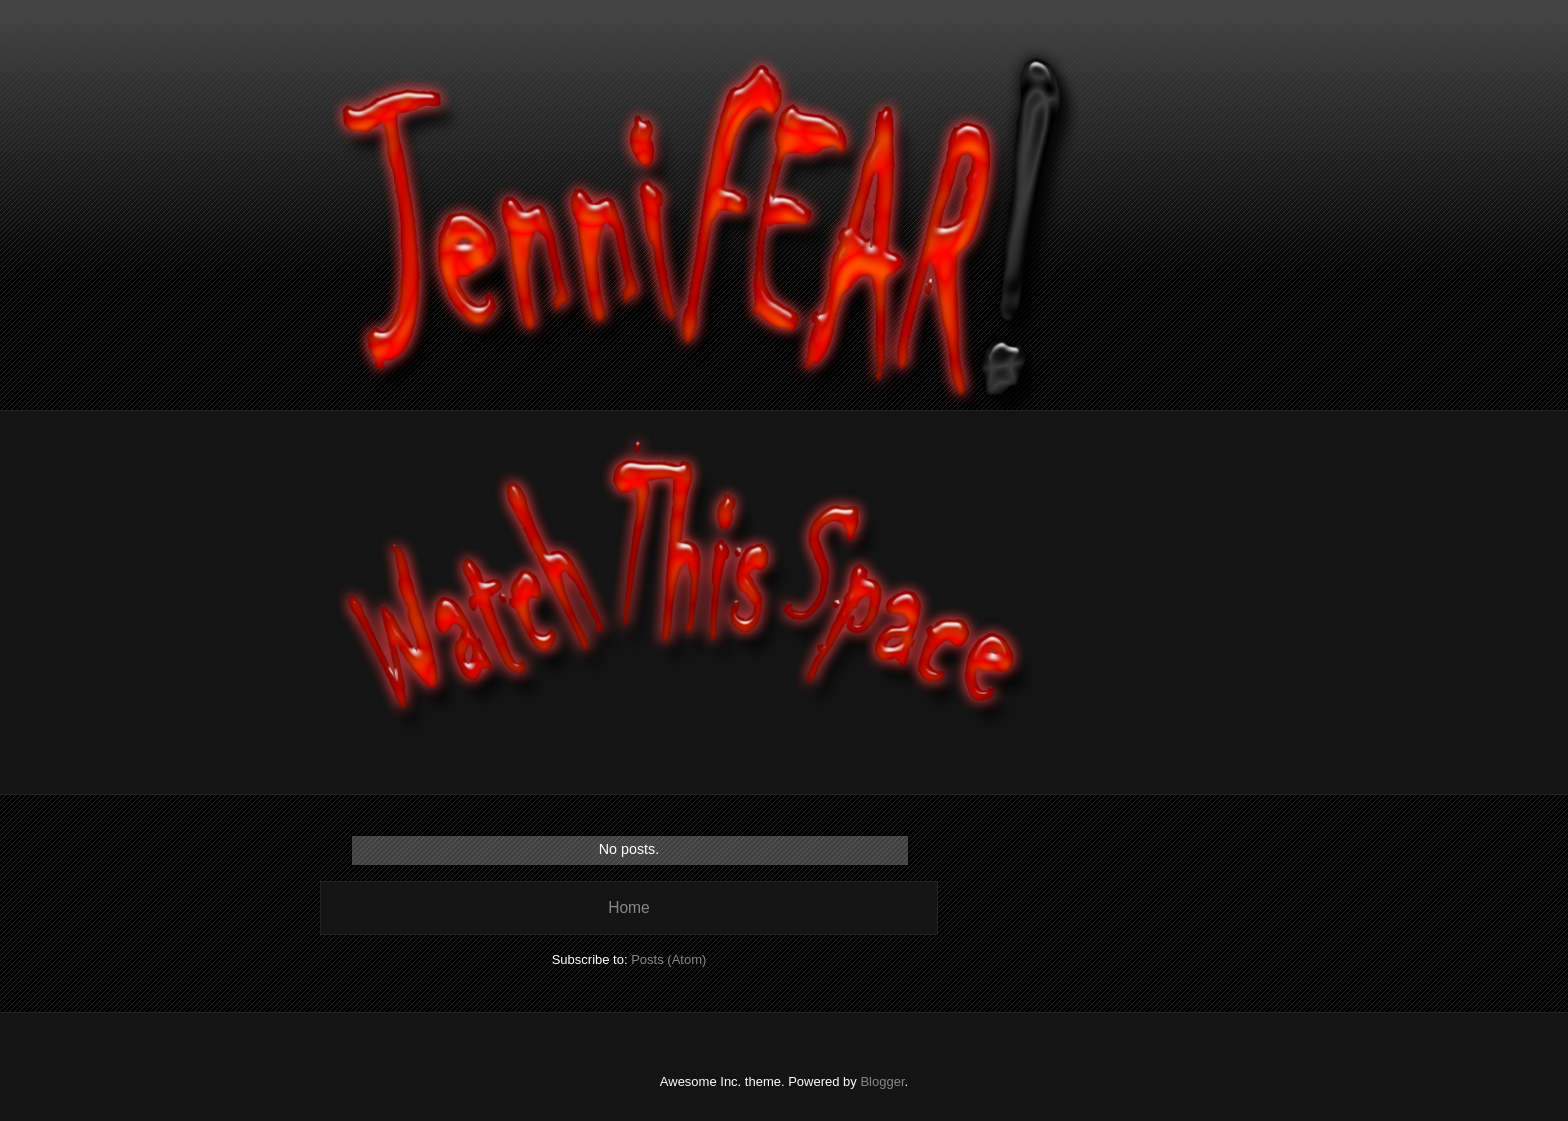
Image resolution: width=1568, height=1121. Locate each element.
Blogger (882, 1081)
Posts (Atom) (668, 959)
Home (629, 907)
